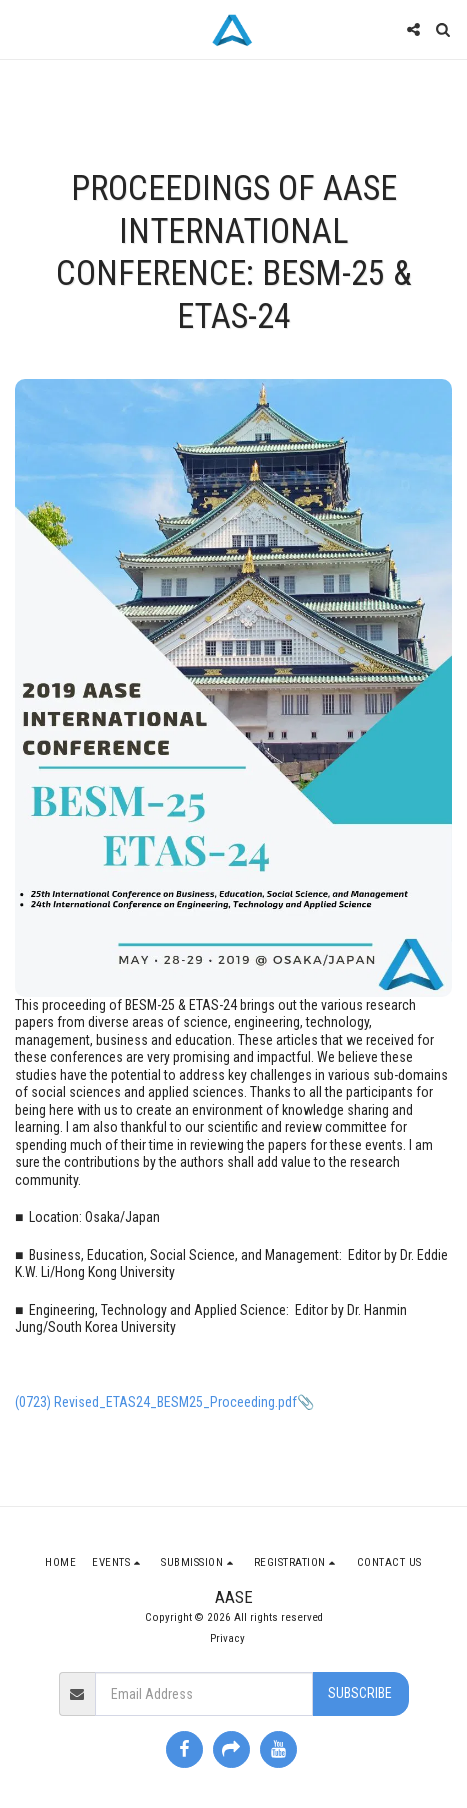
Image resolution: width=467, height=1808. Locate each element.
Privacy (227, 1638)
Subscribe (360, 1693)
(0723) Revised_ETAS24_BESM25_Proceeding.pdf (156, 1402)
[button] (22, 29)
